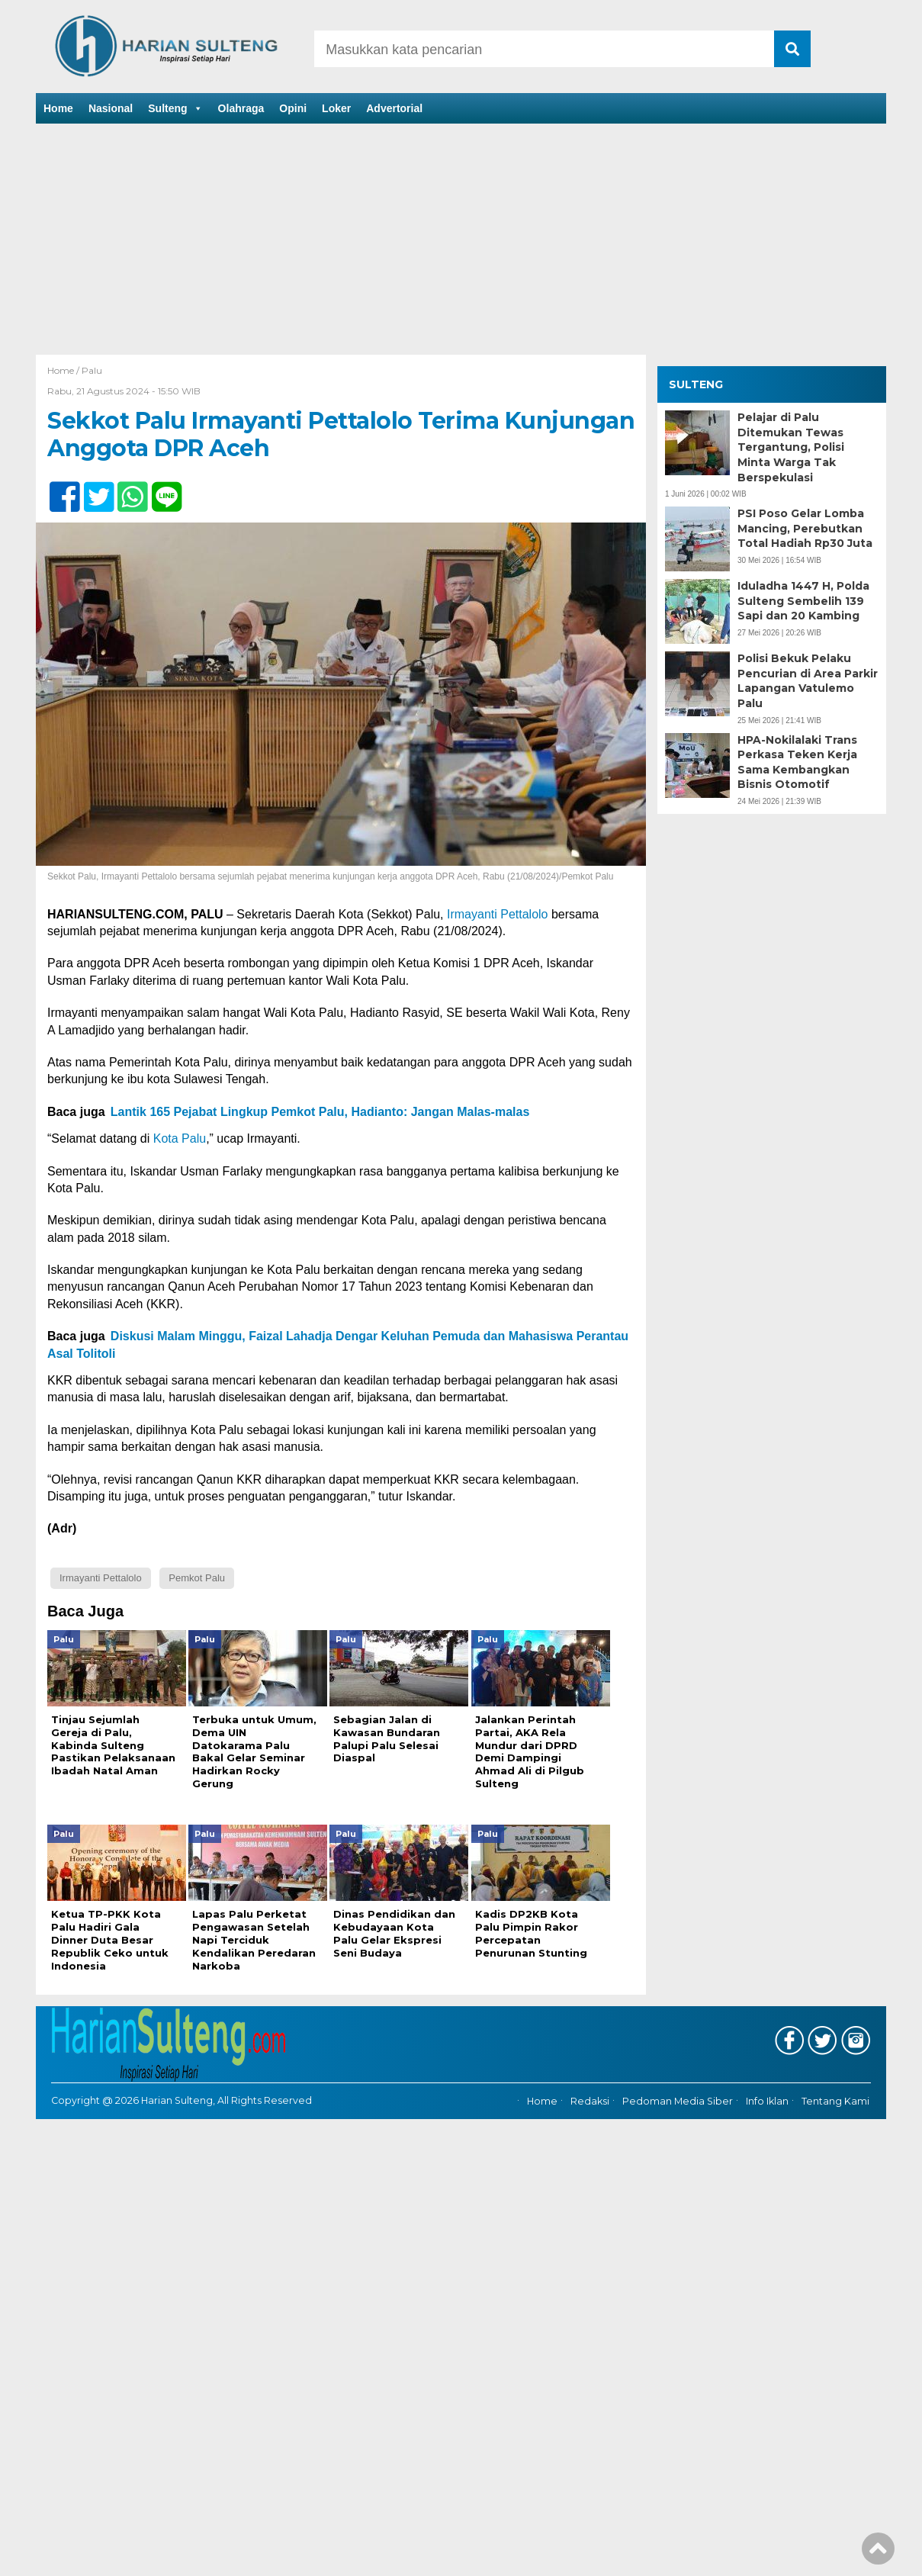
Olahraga (241, 108)
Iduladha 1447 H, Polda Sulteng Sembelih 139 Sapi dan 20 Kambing (803, 600)
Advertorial (394, 108)
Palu (92, 370)
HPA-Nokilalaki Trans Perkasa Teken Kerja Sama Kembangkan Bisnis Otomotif (797, 762)
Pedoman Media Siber (677, 2089)
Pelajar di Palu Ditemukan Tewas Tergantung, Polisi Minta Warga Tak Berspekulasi (790, 447)
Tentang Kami (835, 2089)
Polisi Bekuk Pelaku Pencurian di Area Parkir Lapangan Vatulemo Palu (807, 680)
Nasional (110, 108)
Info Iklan (767, 2089)
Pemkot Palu (197, 1578)
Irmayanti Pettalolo (497, 914)
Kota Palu (179, 1138)
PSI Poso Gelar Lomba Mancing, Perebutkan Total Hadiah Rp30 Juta (804, 528)
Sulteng (175, 108)
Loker (336, 108)
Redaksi (589, 2089)
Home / (64, 370)
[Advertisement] (461, 240)
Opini (293, 108)
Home (58, 108)
